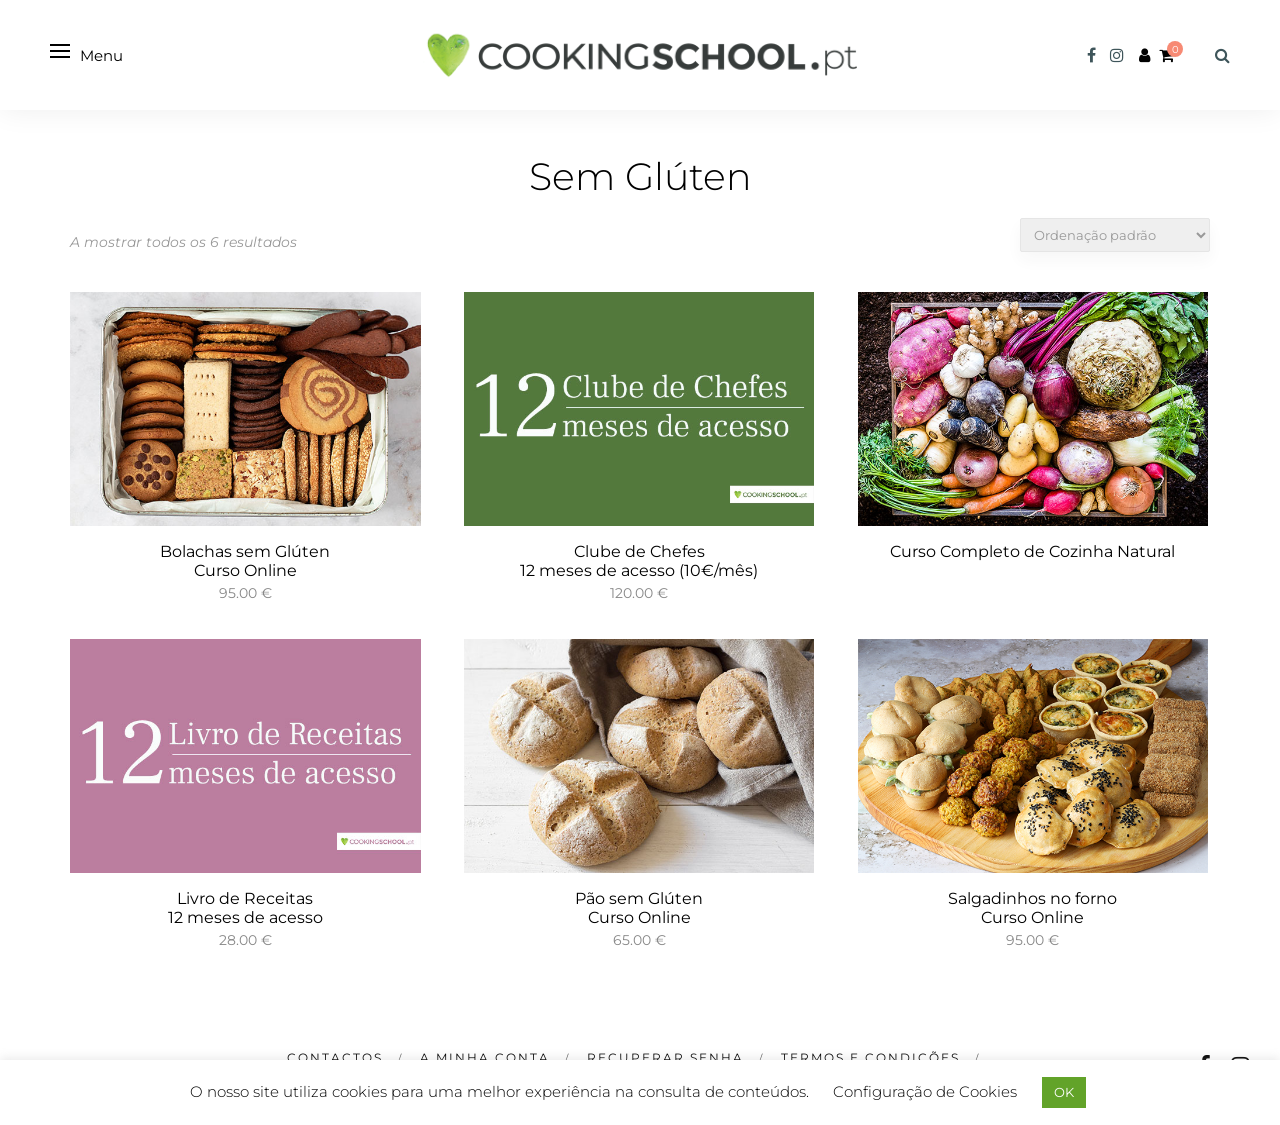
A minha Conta (485, 1057)
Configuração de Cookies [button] (925, 1091)
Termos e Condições (870, 1057)
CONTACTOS (335, 1057)
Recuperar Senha (665, 1057)
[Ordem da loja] (1115, 235)
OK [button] (1064, 1092)
